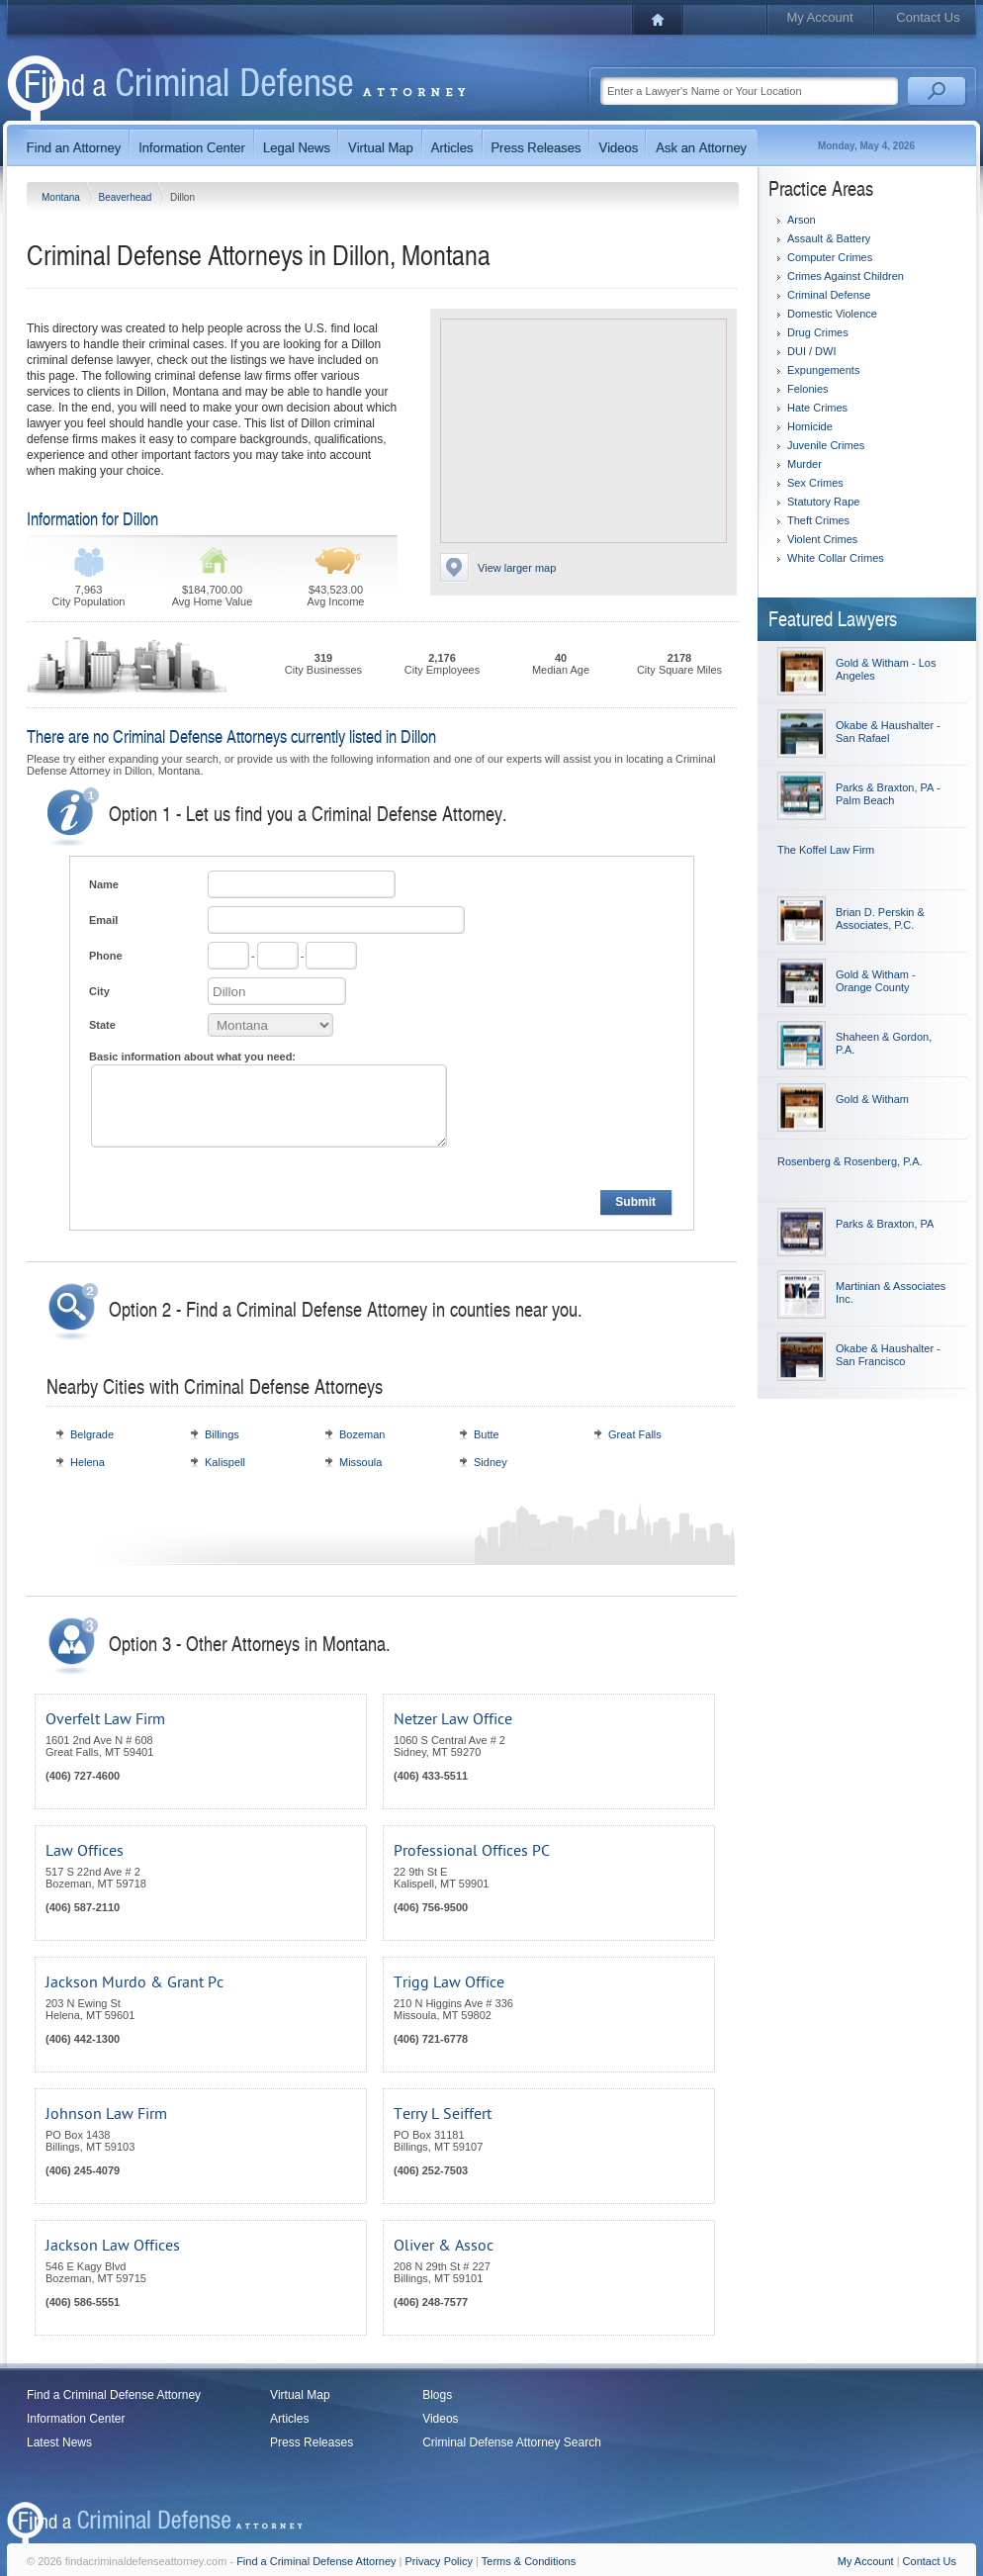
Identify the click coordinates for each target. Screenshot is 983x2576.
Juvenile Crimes (825, 445)
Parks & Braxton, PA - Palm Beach (888, 794)
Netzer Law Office (453, 1719)
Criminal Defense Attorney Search (511, 2442)
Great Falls (635, 1434)
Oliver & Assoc (443, 2245)
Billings (222, 1434)
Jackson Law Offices (112, 2245)
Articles (289, 2419)
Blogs (437, 2395)
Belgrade (92, 1434)
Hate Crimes (817, 408)
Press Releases (311, 2442)
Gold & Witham (872, 1099)
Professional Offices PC (472, 1851)
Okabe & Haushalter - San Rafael (888, 731)
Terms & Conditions (529, 2561)
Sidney (490, 1462)
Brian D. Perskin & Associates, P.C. (880, 918)
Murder (804, 464)
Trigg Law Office (449, 1982)
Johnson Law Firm (106, 2114)
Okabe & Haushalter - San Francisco (888, 1354)
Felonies (808, 389)
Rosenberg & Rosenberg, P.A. (850, 1161)
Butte (486, 1434)
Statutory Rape (823, 501)
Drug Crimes (818, 332)
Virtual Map (299, 2395)
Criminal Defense (828, 295)
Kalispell (225, 1462)
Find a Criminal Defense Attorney (114, 2395)
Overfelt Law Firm (105, 1719)
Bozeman (362, 1434)
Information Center (76, 2419)
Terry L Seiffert (443, 2114)
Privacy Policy (439, 2561)
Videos (440, 2419)
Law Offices (84, 1851)
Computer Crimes (829, 257)
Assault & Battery (828, 238)
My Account (819, 17)
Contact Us (927, 17)
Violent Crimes (822, 539)
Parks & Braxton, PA (885, 1224)
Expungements (823, 370)
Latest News (59, 2442)
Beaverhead (126, 197)
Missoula (360, 1462)
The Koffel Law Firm (825, 850)
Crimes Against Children (845, 276)
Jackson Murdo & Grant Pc (134, 1982)
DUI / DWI (812, 351)
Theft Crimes (818, 520)
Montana (62, 197)
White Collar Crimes (835, 558)
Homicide (810, 426)
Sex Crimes (815, 483)
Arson (801, 220)
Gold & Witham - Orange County (876, 980)
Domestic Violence (832, 314)
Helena (87, 1462)
